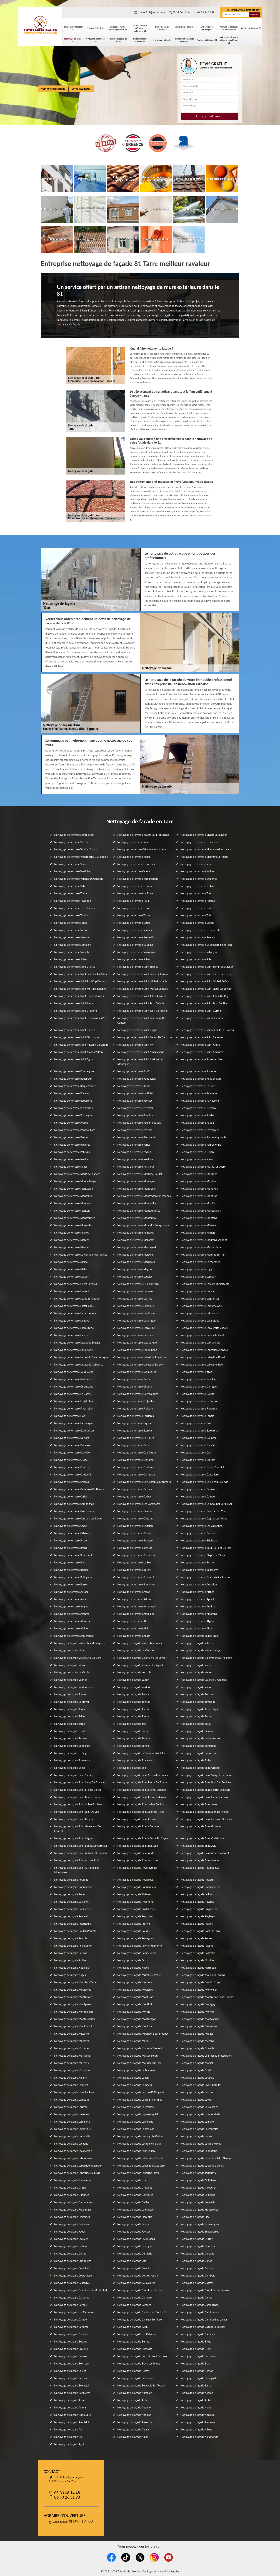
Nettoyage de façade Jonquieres (72, 2180)
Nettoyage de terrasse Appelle (198, 1599)
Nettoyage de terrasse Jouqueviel (73, 1372)
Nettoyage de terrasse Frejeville (135, 1401)
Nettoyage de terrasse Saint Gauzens (75, 1030)
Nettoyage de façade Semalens (198, 1745)
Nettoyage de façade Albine (196, 2429)
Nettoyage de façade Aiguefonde (199, 2437)
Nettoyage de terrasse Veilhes (198, 871)
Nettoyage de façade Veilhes (70, 1679)
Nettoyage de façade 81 (73, 40)
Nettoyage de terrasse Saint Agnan (74, 1059)
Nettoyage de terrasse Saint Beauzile (202, 1037)
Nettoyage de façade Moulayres (72, 1989)
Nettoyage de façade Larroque (71, 2114)
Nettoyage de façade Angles (197, 2407)
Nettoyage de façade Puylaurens (135, 1909)
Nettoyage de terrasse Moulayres (136, 1181)
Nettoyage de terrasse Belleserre (199, 1569)
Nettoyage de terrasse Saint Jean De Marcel (142, 1010)
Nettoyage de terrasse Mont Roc (199, 1188)
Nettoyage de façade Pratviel (134, 1923)
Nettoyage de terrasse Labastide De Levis (141, 1364)
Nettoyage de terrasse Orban (197, 1152)
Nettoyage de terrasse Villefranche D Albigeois (81, 856)
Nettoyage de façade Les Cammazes (75, 2312)
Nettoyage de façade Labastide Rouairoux (78, 2165)
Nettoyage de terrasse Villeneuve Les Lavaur (206, 849)
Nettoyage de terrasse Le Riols (198, 1086)
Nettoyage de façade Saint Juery (199, 1804)
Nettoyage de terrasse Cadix (70, 1526)
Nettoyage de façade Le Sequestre (200, 1738)
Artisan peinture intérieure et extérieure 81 (140, 28)
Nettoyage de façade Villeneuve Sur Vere (77, 1657)
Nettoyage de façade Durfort (197, 2239)
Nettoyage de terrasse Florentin (199, 1408)
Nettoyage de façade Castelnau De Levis (140, 2290)
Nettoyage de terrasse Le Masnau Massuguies (80, 1254)
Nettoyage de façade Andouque (72, 2415)
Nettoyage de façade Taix (131, 1723)
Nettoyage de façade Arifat (196, 2400)
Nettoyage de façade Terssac (133, 1709)
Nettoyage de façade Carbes (70, 2305)
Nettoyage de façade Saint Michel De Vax (77, 1789)
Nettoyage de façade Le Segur (71, 1753)
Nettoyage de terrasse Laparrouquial (75, 1313)
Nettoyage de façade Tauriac (133, 1716)
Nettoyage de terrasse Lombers (199, 1276)
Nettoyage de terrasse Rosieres (198, 1071)
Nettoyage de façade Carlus (196, 2297)
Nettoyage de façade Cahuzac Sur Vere (139, 2319)
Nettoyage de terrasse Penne (71, 1137)
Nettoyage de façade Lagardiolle (135, 2129)
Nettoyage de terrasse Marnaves (136, 1262)
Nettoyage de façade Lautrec (70, 2107)
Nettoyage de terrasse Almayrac (72, 1621)
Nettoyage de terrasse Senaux (198, 937)
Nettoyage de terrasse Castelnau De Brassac (79, 1489)
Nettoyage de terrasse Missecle (199, 1225)
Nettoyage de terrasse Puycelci (135, 1108)
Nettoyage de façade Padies (70, 1960)
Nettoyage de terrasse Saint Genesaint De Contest (141, 1020)
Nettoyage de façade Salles (196, 1760)
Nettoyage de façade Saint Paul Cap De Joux (206, 1782)
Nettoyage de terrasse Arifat (70, 1599)
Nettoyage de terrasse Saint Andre (200, 1044)
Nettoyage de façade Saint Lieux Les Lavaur (142, 1797)
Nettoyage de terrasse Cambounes (74, 1511)
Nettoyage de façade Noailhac (71, 1967)
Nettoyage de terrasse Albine (71, 1628)
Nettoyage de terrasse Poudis (197, 1122)
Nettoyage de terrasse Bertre (197, 1562)
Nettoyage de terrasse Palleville (72, 1152)
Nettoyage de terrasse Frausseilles (74, 1408)
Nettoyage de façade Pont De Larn (200, 1931)
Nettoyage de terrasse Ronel (133, 1086)
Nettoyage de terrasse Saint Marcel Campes (142, 988)
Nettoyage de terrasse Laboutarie (73, 1350)
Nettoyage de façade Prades (197, 1923)
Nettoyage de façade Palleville (198, 1953)
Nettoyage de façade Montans (134, 2026)
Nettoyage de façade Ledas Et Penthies (139, 2099)
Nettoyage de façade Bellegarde (199, 2378)
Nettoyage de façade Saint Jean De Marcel (205, 1811)
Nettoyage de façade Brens (196, 2349)
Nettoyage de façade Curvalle (197, 2253)
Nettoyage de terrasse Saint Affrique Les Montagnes (140, 1062)
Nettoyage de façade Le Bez (70, 2371)
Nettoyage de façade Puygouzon (199, 1909)
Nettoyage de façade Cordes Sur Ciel (138, 2275)
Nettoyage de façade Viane (196, 1665)
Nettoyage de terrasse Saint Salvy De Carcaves (143, 974)
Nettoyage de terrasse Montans (199, 1218)
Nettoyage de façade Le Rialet (71, 1901)
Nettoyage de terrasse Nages (71, 1166)
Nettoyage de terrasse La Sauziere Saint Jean (206, 944)
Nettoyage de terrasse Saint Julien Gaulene (142, 996)
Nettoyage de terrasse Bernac (71, 1569)
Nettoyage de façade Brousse (71, 2349)
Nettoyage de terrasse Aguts (133, 1635)
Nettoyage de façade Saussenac (72, 1760)
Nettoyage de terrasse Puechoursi (136, 1115)
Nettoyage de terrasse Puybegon (73, 1115)
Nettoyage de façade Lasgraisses (135, 2107)
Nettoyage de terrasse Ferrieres (135, 1416)
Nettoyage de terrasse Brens (70, 1547)
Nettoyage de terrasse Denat (133, 1445)
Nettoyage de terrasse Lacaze (71, 1335)
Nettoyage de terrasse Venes (197, 864)
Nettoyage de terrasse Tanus (133, 915)
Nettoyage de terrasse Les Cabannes (201, 1526)
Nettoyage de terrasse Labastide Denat (203, 1357)
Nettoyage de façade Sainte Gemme (138, 1826)
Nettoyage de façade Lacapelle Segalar (139, 2143)
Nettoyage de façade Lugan (133, 2077)
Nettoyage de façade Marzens (71, 2063)
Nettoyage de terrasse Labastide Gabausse (78, 1364)
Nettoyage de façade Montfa (133, 2011)
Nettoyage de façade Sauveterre (199, 1753)
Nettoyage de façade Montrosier (73, 1997)
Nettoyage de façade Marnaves (72, 2070)
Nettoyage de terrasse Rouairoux (73, 1078)
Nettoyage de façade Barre (196, 2385)
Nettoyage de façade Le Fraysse (135, 2209)
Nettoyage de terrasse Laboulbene (137, 1350)
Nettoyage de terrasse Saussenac (136, 952)
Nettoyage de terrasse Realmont (199, 1093)
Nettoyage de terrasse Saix (196, 959)
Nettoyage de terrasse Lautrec (134, 1298)
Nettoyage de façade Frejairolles (72, 2209)
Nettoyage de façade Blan (195, 2363)
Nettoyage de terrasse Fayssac (134, 1423)
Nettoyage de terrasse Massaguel (136, 1247)
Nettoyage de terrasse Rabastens (73, 1100)
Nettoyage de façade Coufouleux (73, 2275)
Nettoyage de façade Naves (133, 1967)
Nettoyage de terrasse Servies (134, 930)
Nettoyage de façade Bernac (197, 2371)
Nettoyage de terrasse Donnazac (73, 1445)
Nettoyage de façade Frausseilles (199, 2209)
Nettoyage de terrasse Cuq (196, 1452)
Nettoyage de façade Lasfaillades (199, 2107)
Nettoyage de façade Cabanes (198, 2334)
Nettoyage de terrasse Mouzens (199, 1174)
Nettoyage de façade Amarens (134, 2422)
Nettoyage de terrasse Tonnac (198, 893)
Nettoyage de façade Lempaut (71, 2099)
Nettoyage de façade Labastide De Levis (77, 2173)
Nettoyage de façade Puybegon (198, 1916)
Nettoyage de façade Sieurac (197, 1731)
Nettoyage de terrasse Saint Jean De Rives (205, 1003)
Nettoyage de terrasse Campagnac (74, 1504)
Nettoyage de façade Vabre (196, 1687)
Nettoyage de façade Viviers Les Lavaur (139, 1643)
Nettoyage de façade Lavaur (196, 2099)
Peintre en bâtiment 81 (207, 40)
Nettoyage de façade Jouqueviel (199, 2173)
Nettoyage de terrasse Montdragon (201, 1210)
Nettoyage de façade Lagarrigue (72, 2129)
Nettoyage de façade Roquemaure (137, 1887)
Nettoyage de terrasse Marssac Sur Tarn (203, 1254)
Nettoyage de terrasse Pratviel (71, 1122)
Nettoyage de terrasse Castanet (135, 1489)
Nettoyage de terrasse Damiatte (199, 1445)
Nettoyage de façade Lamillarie (72, 2121)
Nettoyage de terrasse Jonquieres (136, 1372)
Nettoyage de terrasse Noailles (72, 1159)
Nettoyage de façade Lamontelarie (200, 2114)
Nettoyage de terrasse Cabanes (72, 1533)
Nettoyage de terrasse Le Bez (134, 1562)
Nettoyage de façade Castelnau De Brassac (205, 2290)
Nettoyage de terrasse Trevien (134, 886)
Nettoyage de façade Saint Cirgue (73, 1838)
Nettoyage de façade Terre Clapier (200, 1709)
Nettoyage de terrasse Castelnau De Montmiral (144, 1482)
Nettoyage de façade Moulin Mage (200, 1982)
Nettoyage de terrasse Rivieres (71, 1093)
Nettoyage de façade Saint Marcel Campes (78, 1797)
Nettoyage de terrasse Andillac (198, 1606)
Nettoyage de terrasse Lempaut (135, 1291)
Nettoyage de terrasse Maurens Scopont (204, 1240)
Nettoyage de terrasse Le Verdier (136, 864)
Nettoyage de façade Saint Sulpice (73, 1775)
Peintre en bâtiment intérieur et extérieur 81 (229, 40)
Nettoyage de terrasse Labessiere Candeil (204, 1350)
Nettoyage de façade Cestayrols (72, 2283)
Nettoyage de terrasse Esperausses (74, 1430)
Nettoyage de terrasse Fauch (197, 1423)
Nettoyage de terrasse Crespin (198, 1460)
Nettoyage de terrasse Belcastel (135, 1577)
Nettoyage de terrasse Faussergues (74, 1423)
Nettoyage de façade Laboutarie (199, 2151)
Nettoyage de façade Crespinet (72, 2268)
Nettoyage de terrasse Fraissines (136, 1408)
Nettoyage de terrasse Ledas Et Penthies (77, 1298)
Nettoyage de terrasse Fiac (69, 1416)
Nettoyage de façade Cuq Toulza (72, 2261)
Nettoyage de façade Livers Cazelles (201, 2085)
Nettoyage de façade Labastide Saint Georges (207, 2158)
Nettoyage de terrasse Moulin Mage (75, 1181)
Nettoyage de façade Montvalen (199, 1989)
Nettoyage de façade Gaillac (133, 2202)
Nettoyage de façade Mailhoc (197, 2070)
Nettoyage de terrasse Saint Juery (73, 1003)
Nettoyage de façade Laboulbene (73, 2158)
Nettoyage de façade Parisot (70, 1953)
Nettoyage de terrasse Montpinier (73, 1196)
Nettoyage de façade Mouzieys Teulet (76, 1982)
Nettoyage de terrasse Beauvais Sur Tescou (205, 1577)
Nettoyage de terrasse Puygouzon (73, 1108)
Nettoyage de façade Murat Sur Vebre (139, 1975)
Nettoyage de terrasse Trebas (197, 886)
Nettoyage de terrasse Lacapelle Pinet (202, 1335)
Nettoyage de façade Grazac (70, 2187)
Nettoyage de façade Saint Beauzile (137, 1845)
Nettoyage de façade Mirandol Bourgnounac (142, 2033)
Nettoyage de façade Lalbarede (135, 2121)
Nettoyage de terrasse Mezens (71, 1240)
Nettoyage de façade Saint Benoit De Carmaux (81, 1845)
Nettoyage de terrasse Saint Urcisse (74, 966)
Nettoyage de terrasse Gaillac (197, 1394)
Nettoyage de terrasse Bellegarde (73, 1577)
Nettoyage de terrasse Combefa (72, 1474)
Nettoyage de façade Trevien (70, 1694)
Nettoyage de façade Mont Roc (135, 1997)
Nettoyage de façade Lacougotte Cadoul (140, 2136)
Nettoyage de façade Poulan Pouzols (75, 1931)
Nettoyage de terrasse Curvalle (72, 1452)
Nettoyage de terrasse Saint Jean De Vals (140, 1003)
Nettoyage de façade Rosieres (198, 1879)
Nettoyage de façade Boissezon (72, 2363)
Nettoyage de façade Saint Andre (136, 1853)
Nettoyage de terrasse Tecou (133, 908)
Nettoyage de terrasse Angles (71, 1606)
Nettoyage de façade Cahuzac (71, 2327)
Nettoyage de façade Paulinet (197, 1945)
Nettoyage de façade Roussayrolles (137, 1867)
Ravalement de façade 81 (73, 28)
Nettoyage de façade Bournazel (198, 2356)
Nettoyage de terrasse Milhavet (135, 1232)
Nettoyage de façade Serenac (134, 1738)
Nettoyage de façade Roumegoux (200, 1867)
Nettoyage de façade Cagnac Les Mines (203, 2327)
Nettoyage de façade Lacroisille (72, 2136)
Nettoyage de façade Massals (197, 2048)
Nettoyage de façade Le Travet (71, 1701)
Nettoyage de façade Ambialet (71, 2422)
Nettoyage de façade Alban (132, 2437)
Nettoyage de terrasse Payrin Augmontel (204, 1137)
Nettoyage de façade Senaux (133, 1745)
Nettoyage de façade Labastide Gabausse (141, 2165)
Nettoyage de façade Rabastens (72, 1909)
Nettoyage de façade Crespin (133, 2268)
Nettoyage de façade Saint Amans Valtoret (205, 1853)
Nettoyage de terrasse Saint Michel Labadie (142, 981)
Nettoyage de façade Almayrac (198, 2422)
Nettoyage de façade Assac (69, 2400)
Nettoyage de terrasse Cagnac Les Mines (204, 1518)
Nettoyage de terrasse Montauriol (136, 1218)
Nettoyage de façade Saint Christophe (202, 1838)
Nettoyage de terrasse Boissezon (136, 1555)
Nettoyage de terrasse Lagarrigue (136, 1320)
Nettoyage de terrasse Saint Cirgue (137, 1030)
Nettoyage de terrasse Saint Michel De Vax (205, 981)
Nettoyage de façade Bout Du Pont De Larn (142, 2356)
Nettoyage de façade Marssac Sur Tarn (139, 2063)
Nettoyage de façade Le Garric (198, 2195)
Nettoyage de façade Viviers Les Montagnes (79, 1643)
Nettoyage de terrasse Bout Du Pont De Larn (206, 1547)
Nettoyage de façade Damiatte (134, 2253)
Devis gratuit (150, 2571)
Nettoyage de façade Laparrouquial (137, 2114)
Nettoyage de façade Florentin (134, 2217)
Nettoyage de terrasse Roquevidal (136, 1078)
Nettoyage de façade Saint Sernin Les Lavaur (142, 1775)
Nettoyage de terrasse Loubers (71, 1276)
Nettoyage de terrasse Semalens (72, 944)
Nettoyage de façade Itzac (132, 2180)
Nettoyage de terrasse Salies (133, 959)
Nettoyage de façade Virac (69, 1650)
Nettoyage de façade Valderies (134, 1687)
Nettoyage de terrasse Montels (72, 1210)
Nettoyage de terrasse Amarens (199, 1613)
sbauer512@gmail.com (149, 12)
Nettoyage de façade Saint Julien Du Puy (140, 1804)
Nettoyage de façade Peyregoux (135, 1938)
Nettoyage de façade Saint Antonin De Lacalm (80, 1853)
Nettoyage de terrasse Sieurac (71, 930)
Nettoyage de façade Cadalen (71, 2334)
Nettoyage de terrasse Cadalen (135, 1526)
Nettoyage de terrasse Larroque (135, 1306)
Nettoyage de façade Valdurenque (74, 1687)
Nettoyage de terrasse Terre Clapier (74, 908)
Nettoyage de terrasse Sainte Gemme (202, 1018)
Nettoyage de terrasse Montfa (198, 1203)
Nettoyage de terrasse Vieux (133, 856)
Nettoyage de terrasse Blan (69, 1562)
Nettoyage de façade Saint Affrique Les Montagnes (76, 1870)
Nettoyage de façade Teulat (70, 1709)
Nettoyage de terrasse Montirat (199, 1196)
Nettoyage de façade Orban (133, 1960)
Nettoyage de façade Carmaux (134, 2297)
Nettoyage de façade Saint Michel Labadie (141, 1789)
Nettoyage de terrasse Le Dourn (135, 1438)
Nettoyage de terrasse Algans (197, 1621)
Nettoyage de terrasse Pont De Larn (74, 1130)
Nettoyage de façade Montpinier (73, 2004)
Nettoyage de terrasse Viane (70, 864)
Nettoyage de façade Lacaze (196, 2136)
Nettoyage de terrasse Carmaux (199, 1489)
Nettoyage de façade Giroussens (199, 2187)
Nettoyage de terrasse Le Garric (72, 1394)
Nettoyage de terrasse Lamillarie (136, 1313)
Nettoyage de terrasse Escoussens (200, 1430)
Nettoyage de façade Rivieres (134, 1894)
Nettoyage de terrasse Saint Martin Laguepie (80, 988)
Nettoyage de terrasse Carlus (71, 1496)
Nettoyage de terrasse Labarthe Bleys (202, 1364)
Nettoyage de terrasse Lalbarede (199, 1313)
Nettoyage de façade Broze (196, 2341)
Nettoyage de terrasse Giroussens (73, 1386)
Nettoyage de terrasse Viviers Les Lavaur (204, 834)
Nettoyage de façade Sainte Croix (200, 1635)
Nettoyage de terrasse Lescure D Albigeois (205, 1284)
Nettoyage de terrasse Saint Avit (135, 1044)
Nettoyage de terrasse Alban (197, 1628)
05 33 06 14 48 (179, 12)
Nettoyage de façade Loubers (71, 2085)
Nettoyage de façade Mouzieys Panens (203, 1975)
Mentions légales (169, 2571)
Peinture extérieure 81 (251, 28)
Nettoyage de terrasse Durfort (71, 1438)
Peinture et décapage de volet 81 (184, 40)
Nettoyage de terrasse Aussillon (199, 1584)
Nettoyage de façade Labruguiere (136, 2151)
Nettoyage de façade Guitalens (198, 2180)
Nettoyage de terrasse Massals (71, 1247)
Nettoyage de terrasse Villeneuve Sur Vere (141, 849)
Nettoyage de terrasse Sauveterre (73, 952)
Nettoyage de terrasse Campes (198, 1496)
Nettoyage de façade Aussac (197, 2393)
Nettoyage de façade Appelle (134, 2407)
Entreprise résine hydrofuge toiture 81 (118, 28)
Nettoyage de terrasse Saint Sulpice (137, 966)
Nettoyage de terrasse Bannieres (136, 1584)
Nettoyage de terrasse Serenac (71, 937)
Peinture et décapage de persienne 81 (229, 28)
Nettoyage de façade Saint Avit (198, 1845)
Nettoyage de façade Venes (196, 1672)
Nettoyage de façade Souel (196, 1723)
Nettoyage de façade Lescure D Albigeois (140, 2092)
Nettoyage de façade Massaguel (72, 2055)
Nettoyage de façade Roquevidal (73, 1887)
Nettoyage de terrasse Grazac (134, 1379)
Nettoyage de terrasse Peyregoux (200, 1130)
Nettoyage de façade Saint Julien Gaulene (78, 1804)
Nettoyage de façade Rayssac (197, 1901)
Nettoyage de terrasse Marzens (135, 1254)
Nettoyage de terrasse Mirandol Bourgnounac (143, 1225)
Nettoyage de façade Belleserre (135, 2378)
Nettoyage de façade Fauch (70, 2231)
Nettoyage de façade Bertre (133, 2371)
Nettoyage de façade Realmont (135, 1901)
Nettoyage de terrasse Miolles (71, 1232)
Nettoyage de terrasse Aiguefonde (74, 1635)
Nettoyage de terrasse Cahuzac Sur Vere (204, 1511)
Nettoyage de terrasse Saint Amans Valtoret (79, 1052)
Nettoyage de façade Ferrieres (71, 2224)
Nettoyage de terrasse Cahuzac (135, 1518)
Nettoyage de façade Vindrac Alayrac (202, 1650)
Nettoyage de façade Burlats (133, 2341)
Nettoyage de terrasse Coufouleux (137, 1467)
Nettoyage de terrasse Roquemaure (201, 1078)
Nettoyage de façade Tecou (196, 1716)
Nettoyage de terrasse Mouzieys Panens (77, 1174)
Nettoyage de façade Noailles (197, 1960)
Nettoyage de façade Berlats (70, 2378)
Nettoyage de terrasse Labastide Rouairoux (142, 1357)
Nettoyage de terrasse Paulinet (72, 1144)
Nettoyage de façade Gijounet (71, 2195)
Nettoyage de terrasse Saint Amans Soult (140, 1052)
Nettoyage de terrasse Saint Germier (201, 1010)
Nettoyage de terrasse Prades (197, 1115)
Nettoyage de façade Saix (131, 1767)
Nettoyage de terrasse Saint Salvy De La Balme (81, 974)
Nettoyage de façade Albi (68, 2437)
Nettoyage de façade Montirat (134, 2004)
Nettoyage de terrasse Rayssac (134, 1100)
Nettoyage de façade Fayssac (133, 2231)
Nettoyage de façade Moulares (135, 1989)
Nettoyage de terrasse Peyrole (134, 1130)
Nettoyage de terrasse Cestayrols (136, 1474)
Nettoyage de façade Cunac (196, 2261)
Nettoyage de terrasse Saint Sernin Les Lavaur (207, 966)
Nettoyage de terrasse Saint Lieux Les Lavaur (206, 988)
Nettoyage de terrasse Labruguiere (201, 1342)
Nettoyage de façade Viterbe (197, 1643)
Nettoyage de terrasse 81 (95, 40)
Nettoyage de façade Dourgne (134, 2246)
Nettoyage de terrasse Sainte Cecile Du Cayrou (207, 1030)
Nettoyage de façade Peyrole (70, 1938)
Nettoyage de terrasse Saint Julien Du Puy (204, 996)
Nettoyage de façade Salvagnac (135, 1760)
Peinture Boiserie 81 (96, 28)
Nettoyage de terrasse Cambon (135, 1511)
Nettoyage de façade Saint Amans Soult (77, 1860)
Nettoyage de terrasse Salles (70, 959)
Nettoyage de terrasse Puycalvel (199, 1108)
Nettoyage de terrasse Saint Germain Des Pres (80, 1018)
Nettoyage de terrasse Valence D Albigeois (78, 878)
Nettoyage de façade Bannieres (72, 2393)
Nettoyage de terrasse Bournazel (73, 1555)
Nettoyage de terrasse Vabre (70, 886)
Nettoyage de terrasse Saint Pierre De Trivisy (206, 974)
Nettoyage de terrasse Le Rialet (135, 1093)
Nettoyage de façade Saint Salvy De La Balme (206, 1775)
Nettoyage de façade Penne (196, 1938)
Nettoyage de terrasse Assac (133, 1591)
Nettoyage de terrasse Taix (196, 915)
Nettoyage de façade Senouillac (72, 1745)
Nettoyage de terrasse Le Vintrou (200, 842)
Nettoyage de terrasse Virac (133, 842)
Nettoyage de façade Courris (197, 2268)
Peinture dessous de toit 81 (118, 40)
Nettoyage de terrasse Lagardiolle (200, 1320)
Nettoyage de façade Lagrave (197, 2121)
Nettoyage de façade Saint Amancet (138, 1860)
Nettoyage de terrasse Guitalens (72, 1379)
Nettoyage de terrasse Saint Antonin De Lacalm (81, 1044)
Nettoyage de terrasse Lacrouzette (74, 1328)
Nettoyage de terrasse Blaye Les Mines (203, 1555)
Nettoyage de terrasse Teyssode (72, 900)
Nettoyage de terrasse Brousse (134, 1540)
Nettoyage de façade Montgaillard (74, 2011)
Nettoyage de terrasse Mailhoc (72, 1269)
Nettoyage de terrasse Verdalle (72, 871)
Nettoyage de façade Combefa (198, 2275)
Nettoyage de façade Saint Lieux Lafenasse (205, 1797)
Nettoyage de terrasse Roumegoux (74, 1071)
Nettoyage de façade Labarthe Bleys (138, 2173)
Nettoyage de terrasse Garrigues (199, 1386)
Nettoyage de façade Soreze (133, 1731)
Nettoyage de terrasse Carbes (134, 1496)
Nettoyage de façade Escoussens (136, 2239)
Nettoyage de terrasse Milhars (198, 1232)
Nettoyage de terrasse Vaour (133, 871)
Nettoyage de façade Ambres (197, 2415)
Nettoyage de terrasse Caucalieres (200, 1474)
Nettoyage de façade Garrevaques (73, 2202)
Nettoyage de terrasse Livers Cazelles (75, 1284)
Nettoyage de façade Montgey (198, 2004)
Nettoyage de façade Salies (69, 1767)
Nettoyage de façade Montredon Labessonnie (207, 1997)
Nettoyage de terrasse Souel (70, 922)
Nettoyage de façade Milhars (133, 2041)
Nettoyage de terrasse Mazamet (135, 1240)
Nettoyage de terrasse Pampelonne (201, 1144)
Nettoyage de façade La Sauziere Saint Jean (142, 1753)
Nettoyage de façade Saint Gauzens (201, 1826)
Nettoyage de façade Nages (70, 1975)
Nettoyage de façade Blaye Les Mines (138, 2363)
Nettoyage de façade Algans (133, 2429)
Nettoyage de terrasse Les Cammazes (138, 1504)
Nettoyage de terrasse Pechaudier (136, 1137)
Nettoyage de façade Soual (69, 1731)
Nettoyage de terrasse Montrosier (136, 1188)
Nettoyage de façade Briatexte (134, 2349)
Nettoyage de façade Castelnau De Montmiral (80, 2290)
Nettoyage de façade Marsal (197, 2063)
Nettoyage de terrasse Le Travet (135, 893)
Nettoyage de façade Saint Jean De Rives (140, 1811)
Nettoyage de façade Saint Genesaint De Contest (77, 1829)
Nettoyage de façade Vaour (133, 1679)
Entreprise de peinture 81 (184, 28)
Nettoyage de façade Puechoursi (73, 1923)
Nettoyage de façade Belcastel (71, 2385)
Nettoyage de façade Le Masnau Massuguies (206, 2055)
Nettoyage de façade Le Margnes (136, 2070)
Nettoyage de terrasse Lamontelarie (201, 1306)
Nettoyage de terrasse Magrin (134, 1269)
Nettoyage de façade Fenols (133, 2224)
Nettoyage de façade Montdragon (136, 2019)
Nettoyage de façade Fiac (195, 2217)
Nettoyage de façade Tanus (69, 1723)
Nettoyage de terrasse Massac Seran (201, 1247)
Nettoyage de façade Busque (70, 2341)
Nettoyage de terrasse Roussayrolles (201, 1059)
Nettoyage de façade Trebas (133, 1694)
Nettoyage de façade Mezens (197, 2041)
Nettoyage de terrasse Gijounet (135, 1386)
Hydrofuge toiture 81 (162, 40)
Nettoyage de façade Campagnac (199, 2305)
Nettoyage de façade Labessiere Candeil (140, 2158)
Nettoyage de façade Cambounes (200, 2312)
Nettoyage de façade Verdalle (134, 1672)
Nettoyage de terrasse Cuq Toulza (136, 1452)
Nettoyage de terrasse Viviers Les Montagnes (143, 834)
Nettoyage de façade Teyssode (198, 1701)
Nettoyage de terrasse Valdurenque (137, 878)
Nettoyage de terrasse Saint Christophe (76, 1037)
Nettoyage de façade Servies (70, 1738)
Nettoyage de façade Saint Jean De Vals (76, 1811)
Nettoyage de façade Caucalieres (136, 2283)
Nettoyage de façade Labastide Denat (202, 2165)
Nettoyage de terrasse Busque (134, 1533)
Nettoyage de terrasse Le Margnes (200, 1262)
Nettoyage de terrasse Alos (132, 1621)
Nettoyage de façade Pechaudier (73, 1945)
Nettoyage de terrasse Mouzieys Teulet (139, 1174)
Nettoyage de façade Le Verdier (72, 1672)
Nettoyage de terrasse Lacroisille (136, 1328)
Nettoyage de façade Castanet (71, 2297)
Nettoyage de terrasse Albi (132, 1628)
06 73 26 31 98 (203, 12)
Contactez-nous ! (81, 88)
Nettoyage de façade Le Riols (197, 1894)
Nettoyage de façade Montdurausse (75, 2019)
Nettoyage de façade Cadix (132, 2327)
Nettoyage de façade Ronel (69, 1894)
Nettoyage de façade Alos (69, 2429)
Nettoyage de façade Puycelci (71, 1916)
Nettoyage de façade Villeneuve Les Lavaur (142, 1657)
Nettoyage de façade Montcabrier (200, 2019)
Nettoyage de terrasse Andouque (136, 1606)
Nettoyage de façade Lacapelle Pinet (201, 2143)
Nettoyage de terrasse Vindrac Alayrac (76, 849)
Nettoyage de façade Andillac (134, 2415)
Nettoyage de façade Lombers (134, 2085)
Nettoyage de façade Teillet (70, 1716)
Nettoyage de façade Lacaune (71, 2143)
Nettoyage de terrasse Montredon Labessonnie (144, 1196)
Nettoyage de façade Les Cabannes (137, 2334)
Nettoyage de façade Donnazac (198, 2246)
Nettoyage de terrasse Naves (197, 1159)
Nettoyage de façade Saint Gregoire (74, 1819)
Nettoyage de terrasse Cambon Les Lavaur (78, 1518)
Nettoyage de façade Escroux (71, 2239)
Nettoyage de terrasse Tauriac (71, 915)
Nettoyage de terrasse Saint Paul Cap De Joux (80, 981)
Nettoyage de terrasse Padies (134, 1152)
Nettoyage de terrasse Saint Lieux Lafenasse (79, 996)
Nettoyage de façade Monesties (199, 2026)
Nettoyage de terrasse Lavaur (197, 1291)
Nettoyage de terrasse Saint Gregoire (75, 1010)
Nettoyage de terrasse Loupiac (134, 1276)
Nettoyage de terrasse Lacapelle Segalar (77, 1342)
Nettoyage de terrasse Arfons (134, 1599)
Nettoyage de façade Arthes (133, 2400)
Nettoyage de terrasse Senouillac (136, 937)
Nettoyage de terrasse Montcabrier (74, 1218)
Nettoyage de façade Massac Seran (137, 2055)
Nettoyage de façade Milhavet (71, 2041)
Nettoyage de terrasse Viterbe (71, 842)
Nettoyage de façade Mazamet (72, 2048)
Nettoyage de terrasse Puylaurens (200, 1100)
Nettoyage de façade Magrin (70, 2077)
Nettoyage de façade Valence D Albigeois (204, 1679)
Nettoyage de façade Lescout (197, 2092)
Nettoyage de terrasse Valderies (199, 878)
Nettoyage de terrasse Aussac (71, 1591)
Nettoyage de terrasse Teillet (197, 908)
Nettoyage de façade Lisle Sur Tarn (74, 2092)
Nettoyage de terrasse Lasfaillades (74, 1306)
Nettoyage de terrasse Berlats (134, 1569)
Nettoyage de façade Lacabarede (73, 2151)
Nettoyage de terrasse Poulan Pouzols (139, 1122)
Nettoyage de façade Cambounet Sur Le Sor (142, 2312)
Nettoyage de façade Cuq (131, 2261)
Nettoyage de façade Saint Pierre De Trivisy (142, 1782)
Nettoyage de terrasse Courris (71, 1467)
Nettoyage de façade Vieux (69, 1665)
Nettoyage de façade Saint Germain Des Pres (206, 1819)
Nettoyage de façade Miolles (197, 2033)
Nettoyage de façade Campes (134, 2305)
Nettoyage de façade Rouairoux (135, 1879)
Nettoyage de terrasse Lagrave (71, 1320)
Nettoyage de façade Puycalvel (134, 1916)
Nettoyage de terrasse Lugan (197, 1269)
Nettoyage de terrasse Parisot (134, 1144)
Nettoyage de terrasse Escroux (134, 1430)
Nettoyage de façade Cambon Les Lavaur (204, 2319)
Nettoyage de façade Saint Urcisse (200, 1767)
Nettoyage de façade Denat (70, 2253)
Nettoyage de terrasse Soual (133, 922)
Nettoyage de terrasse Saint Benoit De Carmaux (144, 1037)
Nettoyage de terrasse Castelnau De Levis (204, 1482)
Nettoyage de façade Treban (197, 1694)
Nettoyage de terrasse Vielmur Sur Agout (204, 856)
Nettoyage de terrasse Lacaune (135, 1335)
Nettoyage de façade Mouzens (134, 1982)
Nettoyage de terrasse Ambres (71, 1613)
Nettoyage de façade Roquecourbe (201, 1887)
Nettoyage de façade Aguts (69, 2444)
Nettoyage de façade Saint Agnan (200, 1860)
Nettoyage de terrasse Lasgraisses (200, 1298)
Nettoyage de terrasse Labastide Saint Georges (81, 1357)
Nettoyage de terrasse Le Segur (135, 944)
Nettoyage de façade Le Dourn (71, 2246)
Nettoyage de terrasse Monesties (73, 1225)
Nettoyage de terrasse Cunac (71, 1460)
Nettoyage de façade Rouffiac (71, 1879)
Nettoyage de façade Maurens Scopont (139, 2048)
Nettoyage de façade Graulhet (134, 2187)
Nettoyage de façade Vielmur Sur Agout (140, 1665)
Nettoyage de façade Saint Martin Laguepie (205, 1789)
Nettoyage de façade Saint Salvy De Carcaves (80, 1782)
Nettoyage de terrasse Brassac (134, 1547)
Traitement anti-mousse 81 (140, 40)
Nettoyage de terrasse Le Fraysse (199, 1401)
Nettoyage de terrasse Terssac (198, 900)
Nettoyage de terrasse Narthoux (135, 1166)
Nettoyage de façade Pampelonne (136, 1953)
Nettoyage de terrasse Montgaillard (137, 1203)
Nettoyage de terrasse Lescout (71, 1291)
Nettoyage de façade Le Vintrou (135, 1650)
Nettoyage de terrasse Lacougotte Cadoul (204, 1328)
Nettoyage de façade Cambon (71, 2319)
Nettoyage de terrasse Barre (70, 1584)
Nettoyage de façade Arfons (70, 2407)
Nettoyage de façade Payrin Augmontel (139, 1945)
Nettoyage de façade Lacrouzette (199, 2129)
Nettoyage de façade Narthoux (198, 1967)
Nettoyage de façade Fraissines (72, 2217)
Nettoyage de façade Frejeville (198, 2202)
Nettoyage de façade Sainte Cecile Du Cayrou (143, 1838)
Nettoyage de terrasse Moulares (199, 1181)
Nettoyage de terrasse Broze (70, 1540)
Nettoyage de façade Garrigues (135, 2195)
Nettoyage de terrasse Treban (71, 893)
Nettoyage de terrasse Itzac (196, 1372)
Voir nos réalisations (53, 88)
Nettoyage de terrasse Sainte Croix (74, 834)
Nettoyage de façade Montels (197, 2011)
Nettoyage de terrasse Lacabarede (137, 1342)
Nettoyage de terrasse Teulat (133, 900)
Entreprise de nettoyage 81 (207, 28)
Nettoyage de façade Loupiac (197, 2077)
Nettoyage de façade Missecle (71, 2033)
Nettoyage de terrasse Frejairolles (73, 1401)
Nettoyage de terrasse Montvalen (73, 1188)
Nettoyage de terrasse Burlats (198, 1533)
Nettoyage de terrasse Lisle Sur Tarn (138, 1284)
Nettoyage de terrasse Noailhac (135, 1159)
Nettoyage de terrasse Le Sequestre (201, 930)
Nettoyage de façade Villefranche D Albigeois (206, 1657)
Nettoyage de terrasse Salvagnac (199, 952)
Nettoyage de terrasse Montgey (72, 1203)
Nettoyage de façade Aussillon (134, 2393)
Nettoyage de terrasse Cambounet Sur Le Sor (206, 1504)
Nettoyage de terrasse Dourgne (199, 1438)
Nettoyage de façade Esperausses (200, 2231)
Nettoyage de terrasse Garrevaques (137, 1394)
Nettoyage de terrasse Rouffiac (135, 1071)
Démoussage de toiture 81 (162, 28)
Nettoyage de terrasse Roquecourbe (75, 1086)
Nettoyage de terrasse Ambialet (135, 1613)
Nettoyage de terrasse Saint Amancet (202, 1052)
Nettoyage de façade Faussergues (200, 2224)
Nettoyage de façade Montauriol (73, 2026)
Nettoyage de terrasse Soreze (197, 922)
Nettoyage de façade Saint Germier (137, 1819)
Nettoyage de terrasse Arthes (197, 1591)
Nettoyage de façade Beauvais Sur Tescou (141, 2385)
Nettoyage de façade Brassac (70, 2356)
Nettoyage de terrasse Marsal (71, 1262)
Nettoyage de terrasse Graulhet (199, 1379)
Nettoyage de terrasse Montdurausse (138, 1210)
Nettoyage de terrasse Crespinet (135, 1460)
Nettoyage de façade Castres (197, 2283)
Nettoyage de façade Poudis (133, 1931)
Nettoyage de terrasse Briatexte (199, 1540)
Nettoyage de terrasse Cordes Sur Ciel (202, 1467)
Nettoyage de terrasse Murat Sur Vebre (203, 1166)
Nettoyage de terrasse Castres (71, 1482)
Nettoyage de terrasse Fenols (197, 1416)
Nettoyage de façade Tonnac (133, 1701)
